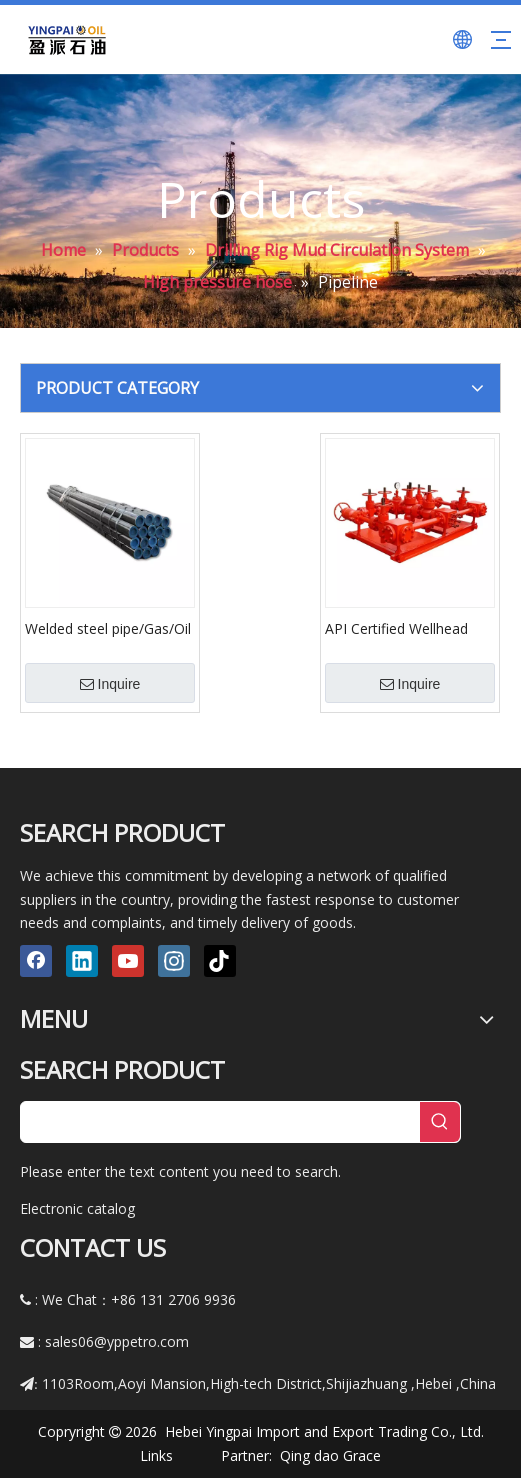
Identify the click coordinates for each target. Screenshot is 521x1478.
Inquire (110, 684)
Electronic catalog (77, 1208)
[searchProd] (220, 1122)
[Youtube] (128, 961)
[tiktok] (220, 961)
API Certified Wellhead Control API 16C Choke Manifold (399, 628)
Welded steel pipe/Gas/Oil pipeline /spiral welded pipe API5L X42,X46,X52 (108, 628)
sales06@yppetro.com (117, 1341)
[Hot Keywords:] (440, 1122)
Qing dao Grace (330, 1455)
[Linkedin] (82, 961)
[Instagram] (174, 961)
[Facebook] (36, 961)
